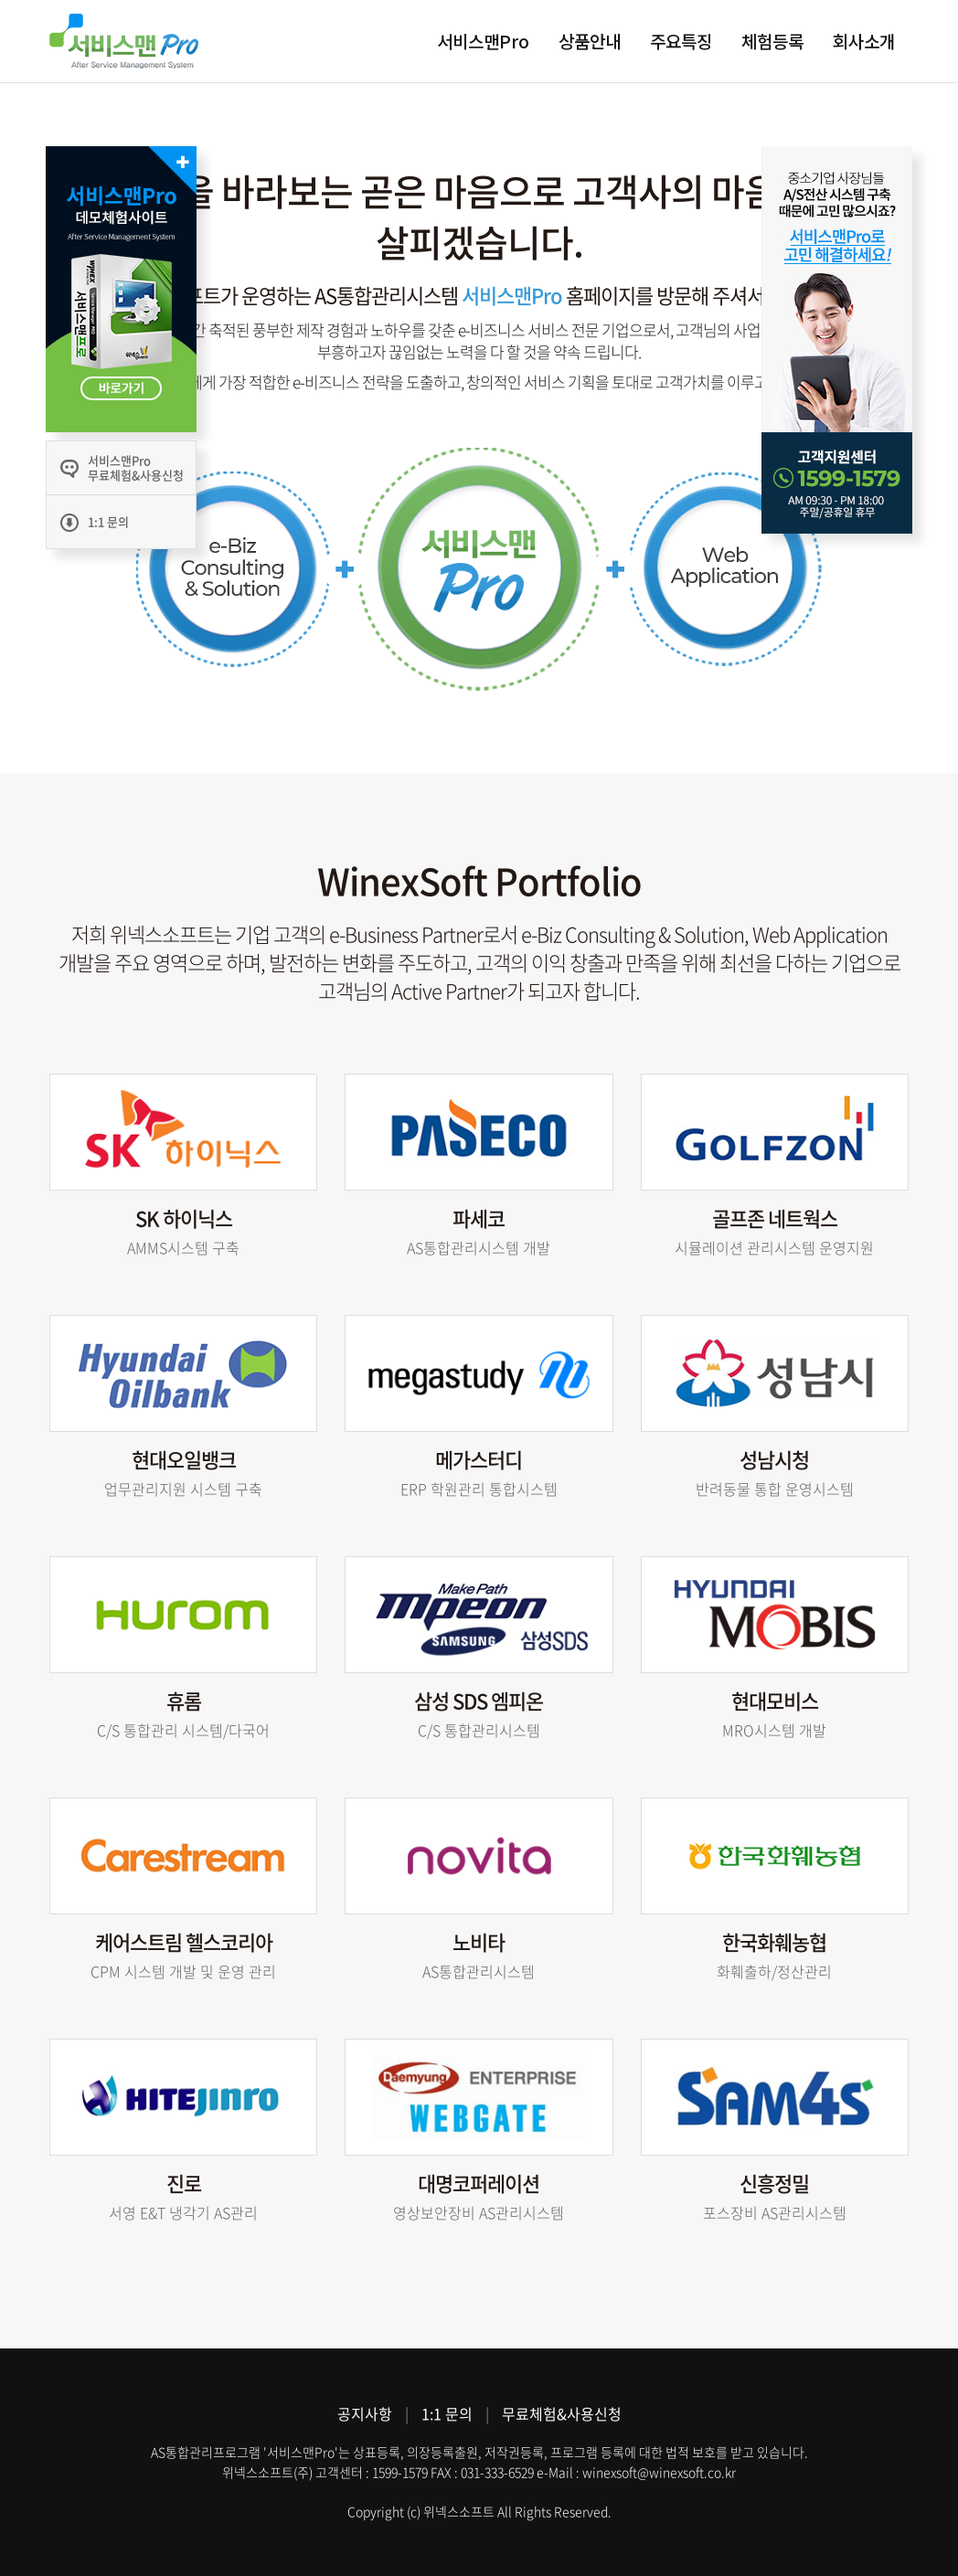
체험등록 (772, 40)
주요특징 (681, 40)
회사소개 (864, 40)
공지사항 (364, 2413)
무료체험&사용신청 (562, 2413)
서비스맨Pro (483, 40)
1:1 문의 (447, 2413)
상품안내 (590, 40)
